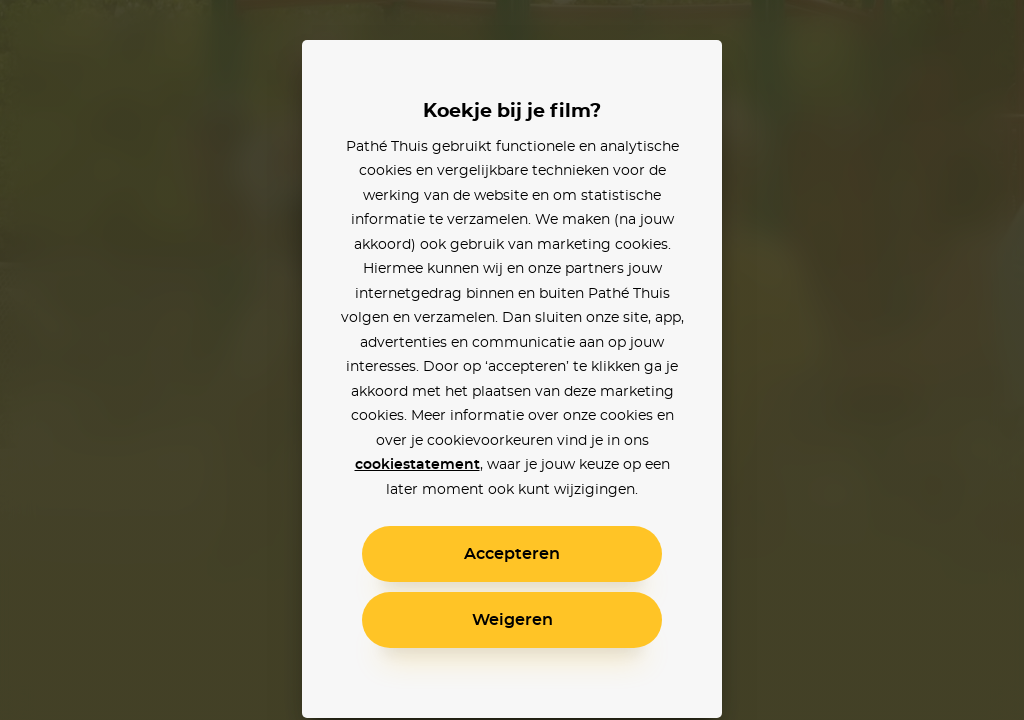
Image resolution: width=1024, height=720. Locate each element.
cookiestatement (417, 465)
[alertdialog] (512, 360)
